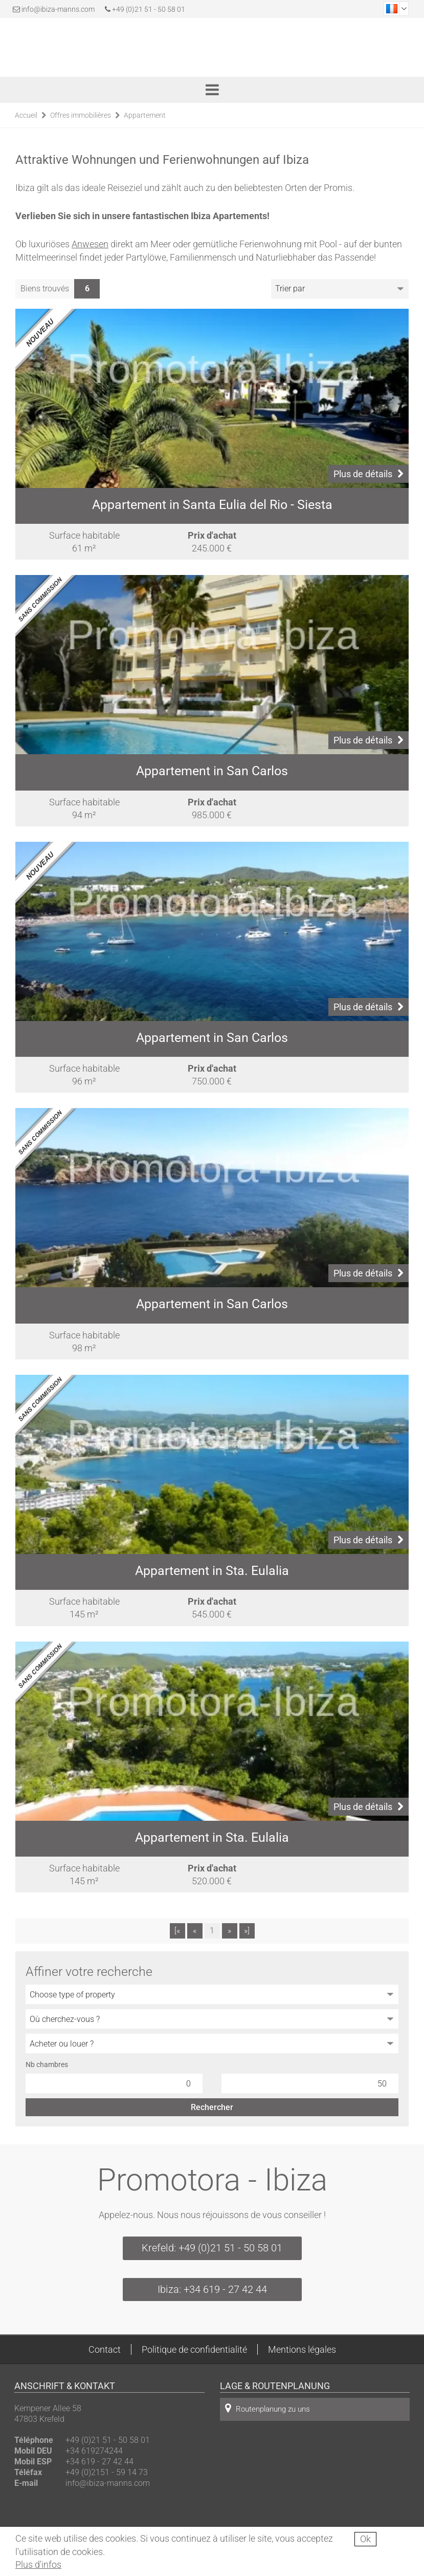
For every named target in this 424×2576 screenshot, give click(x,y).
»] (247, 1930)
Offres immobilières (80, 115)
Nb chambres (47, 2064)
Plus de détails (368, 474)
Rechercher (212, 2107)
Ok (365, 2539)
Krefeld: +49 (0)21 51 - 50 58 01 (212, 2248)
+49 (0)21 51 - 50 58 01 (145, 9)
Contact (104, 2349)
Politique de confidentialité (194, 2349)
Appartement (145, 115)
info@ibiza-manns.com (58, 9)
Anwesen (90, 244)
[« (177, 1930)
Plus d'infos (38, 2564)
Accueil (26, 115)
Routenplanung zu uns (267, 2408)
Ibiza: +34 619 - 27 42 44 (212, 2289)
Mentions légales (302, 2349)
